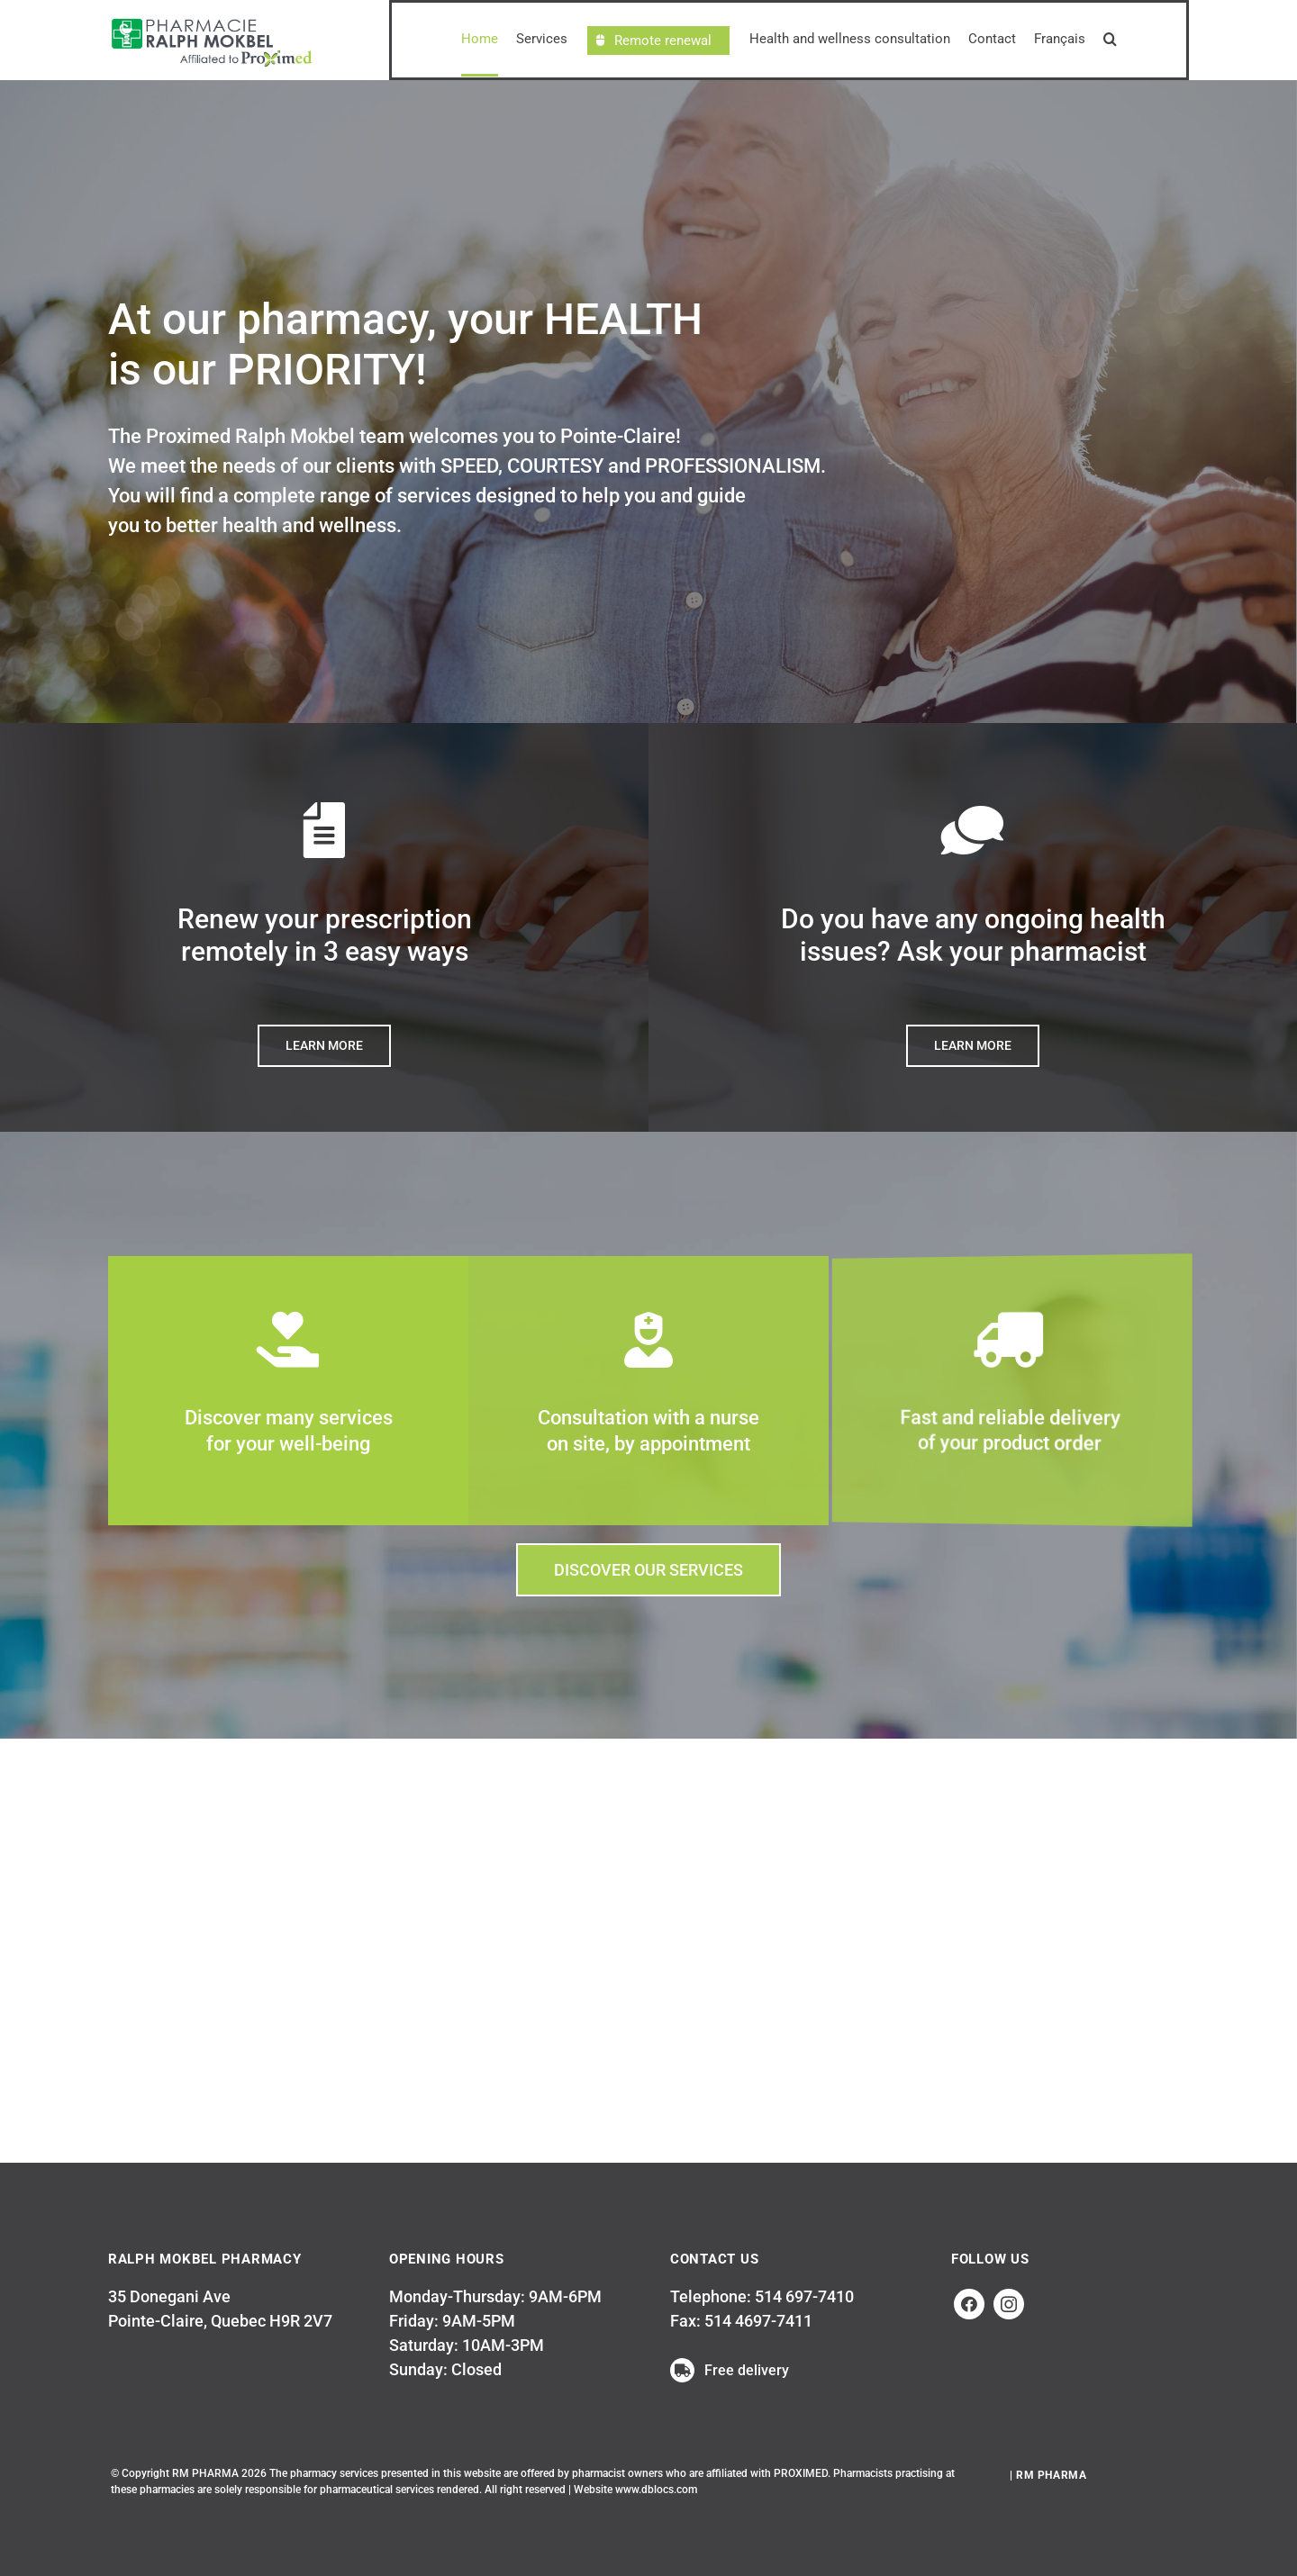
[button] (1110, 40)
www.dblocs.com (656, 2489)
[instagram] (1008, 2304)
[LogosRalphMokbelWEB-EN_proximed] (211, 19)
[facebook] (969, 2304)
